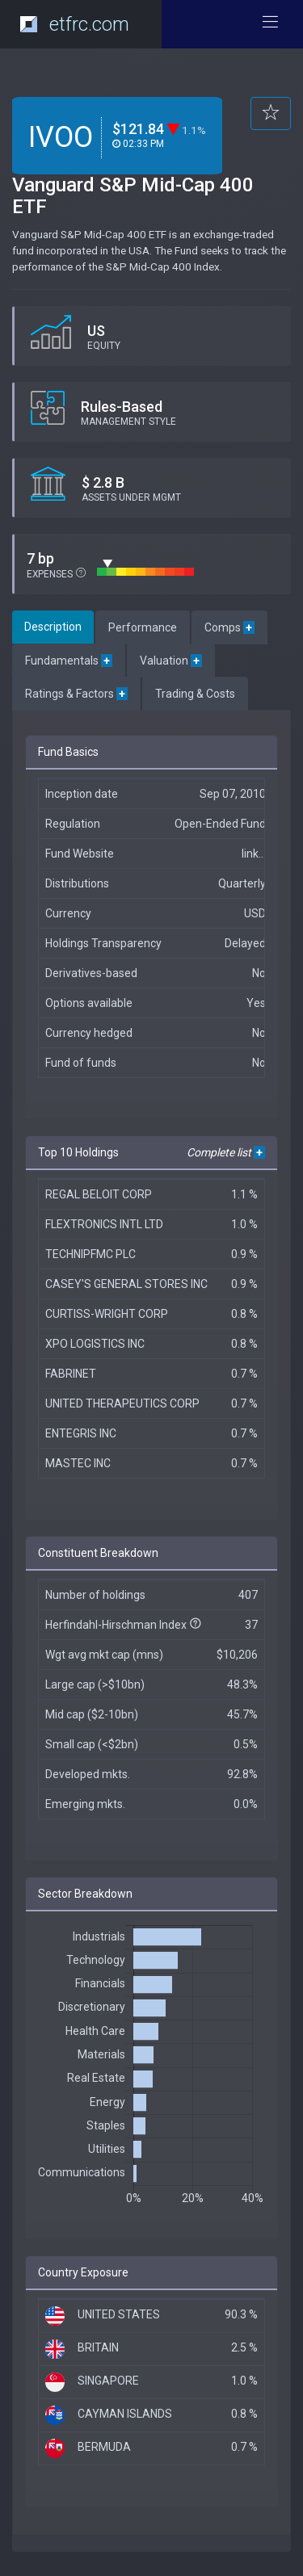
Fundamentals (68, 660)
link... (254, 853)
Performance (142, 627)
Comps (229, 627)
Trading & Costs (195, 693)
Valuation (171, 660)
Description (53, 626)
